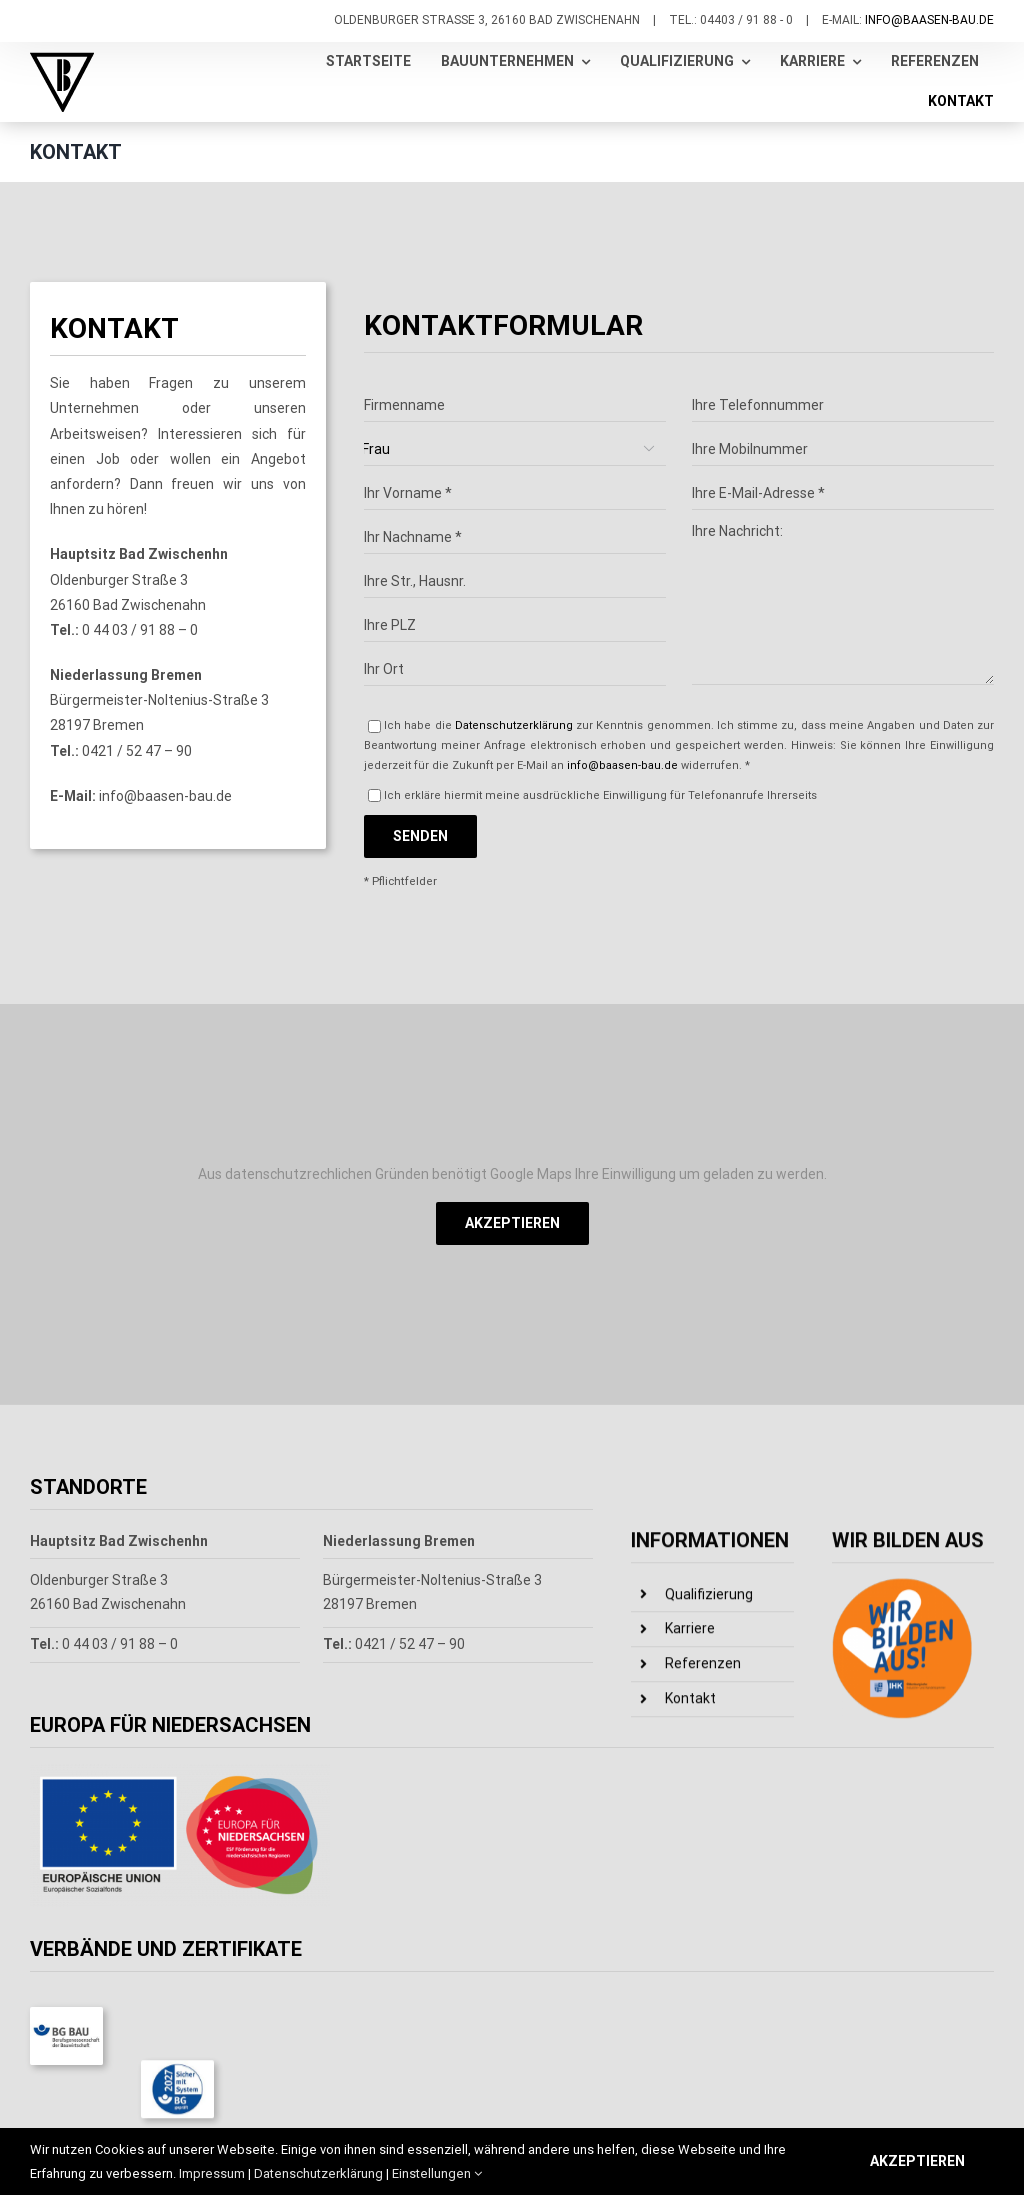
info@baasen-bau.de (929, 20)
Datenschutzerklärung (514, 898)
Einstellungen (437, 2173)
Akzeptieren (512, 1223)
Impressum (212, 2173)
